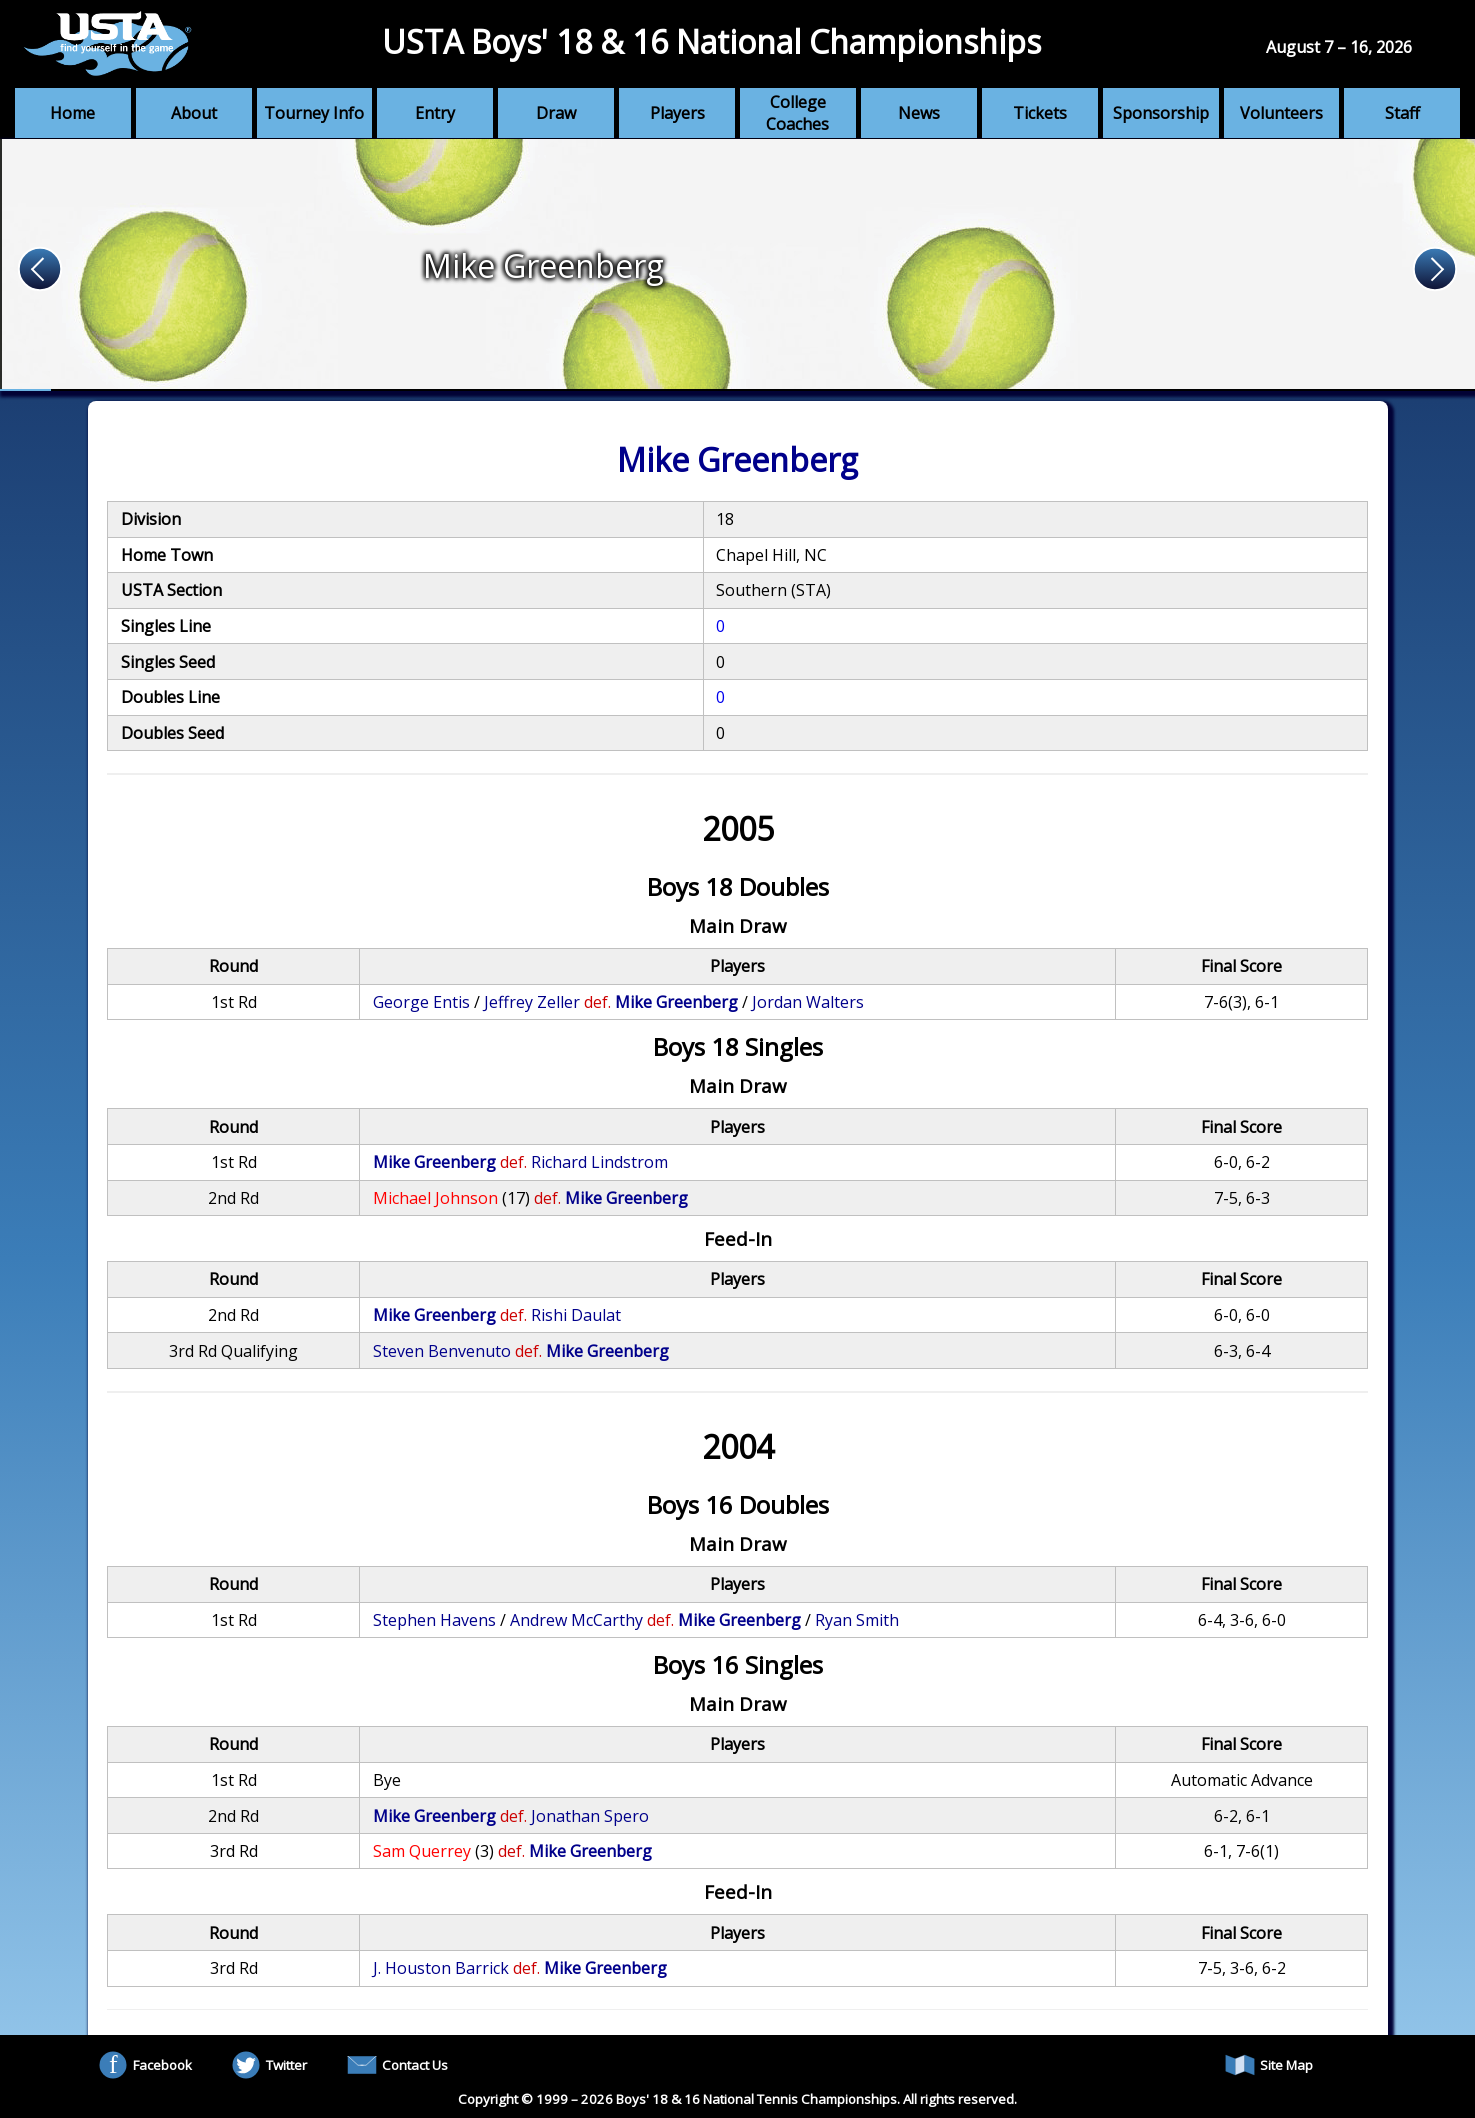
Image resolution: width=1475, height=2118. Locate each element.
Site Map (1269, 2065)
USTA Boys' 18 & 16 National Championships (711, 41)
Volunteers (1281, 113)
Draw (556, 113)
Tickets (1040, 113)
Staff (1402, 113)
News (919, 113)
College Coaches (797, 113)
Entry (435, 113)
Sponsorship (1161, 113)
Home (72, 113)
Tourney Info (314, 113)
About (194, 113)
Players (677, 113)
